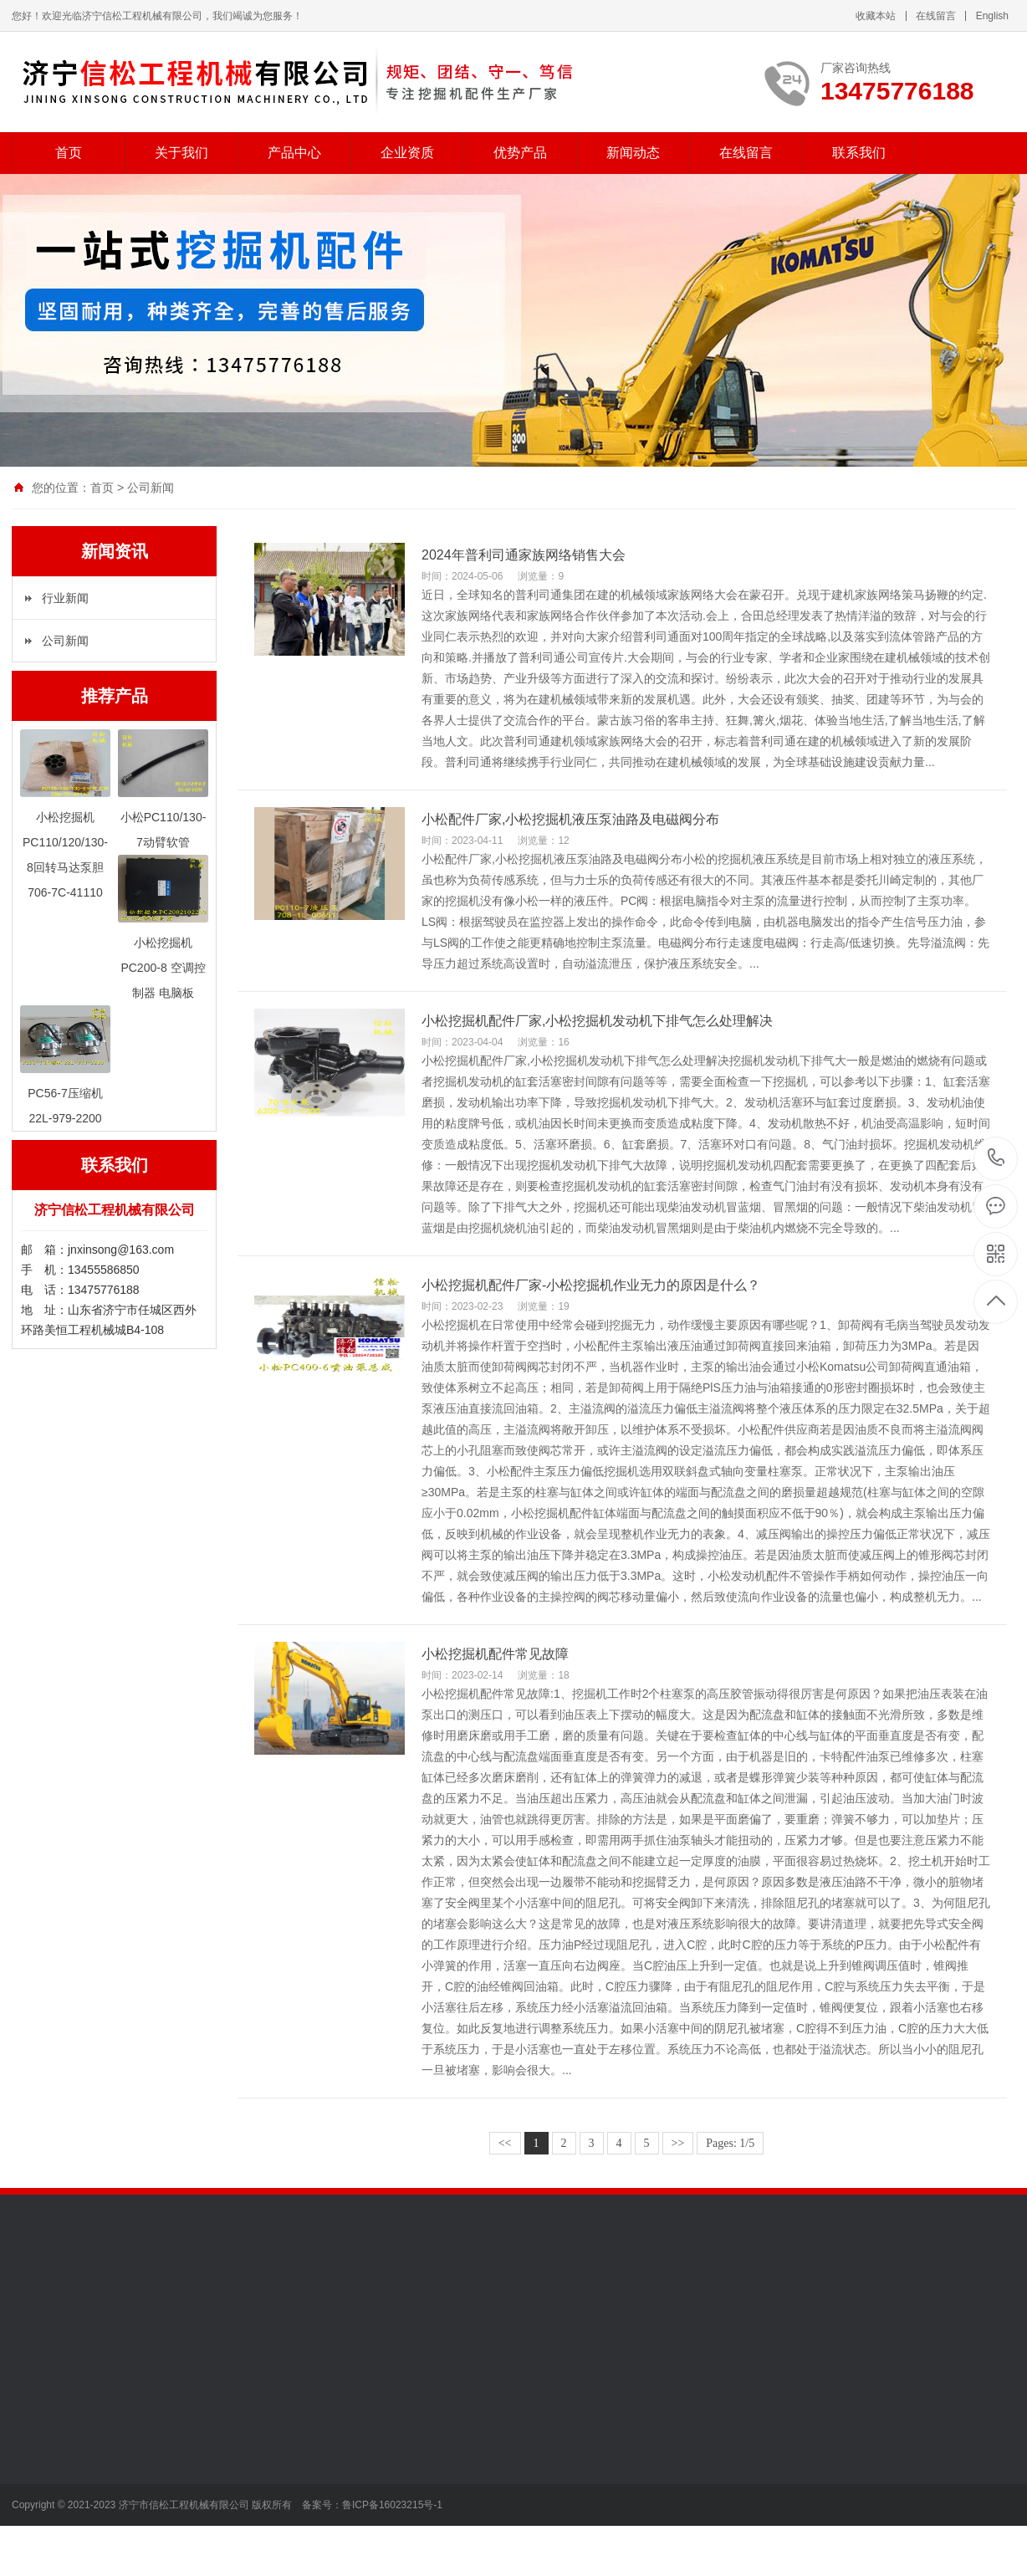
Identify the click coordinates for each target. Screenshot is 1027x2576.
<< (505, 2143)
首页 (68, 153)
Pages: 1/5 (730, 2143)
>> (678, 2143)
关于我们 (181, 153)
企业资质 (407, 153)
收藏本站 (876, 16)
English (992, 16)
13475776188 (996, 1158)
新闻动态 (633, 153)
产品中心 (294, 153)
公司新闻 (150, 487)
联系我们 (859, 153)
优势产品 (520, 153)
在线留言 (936, 16)
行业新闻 (65, 598)
